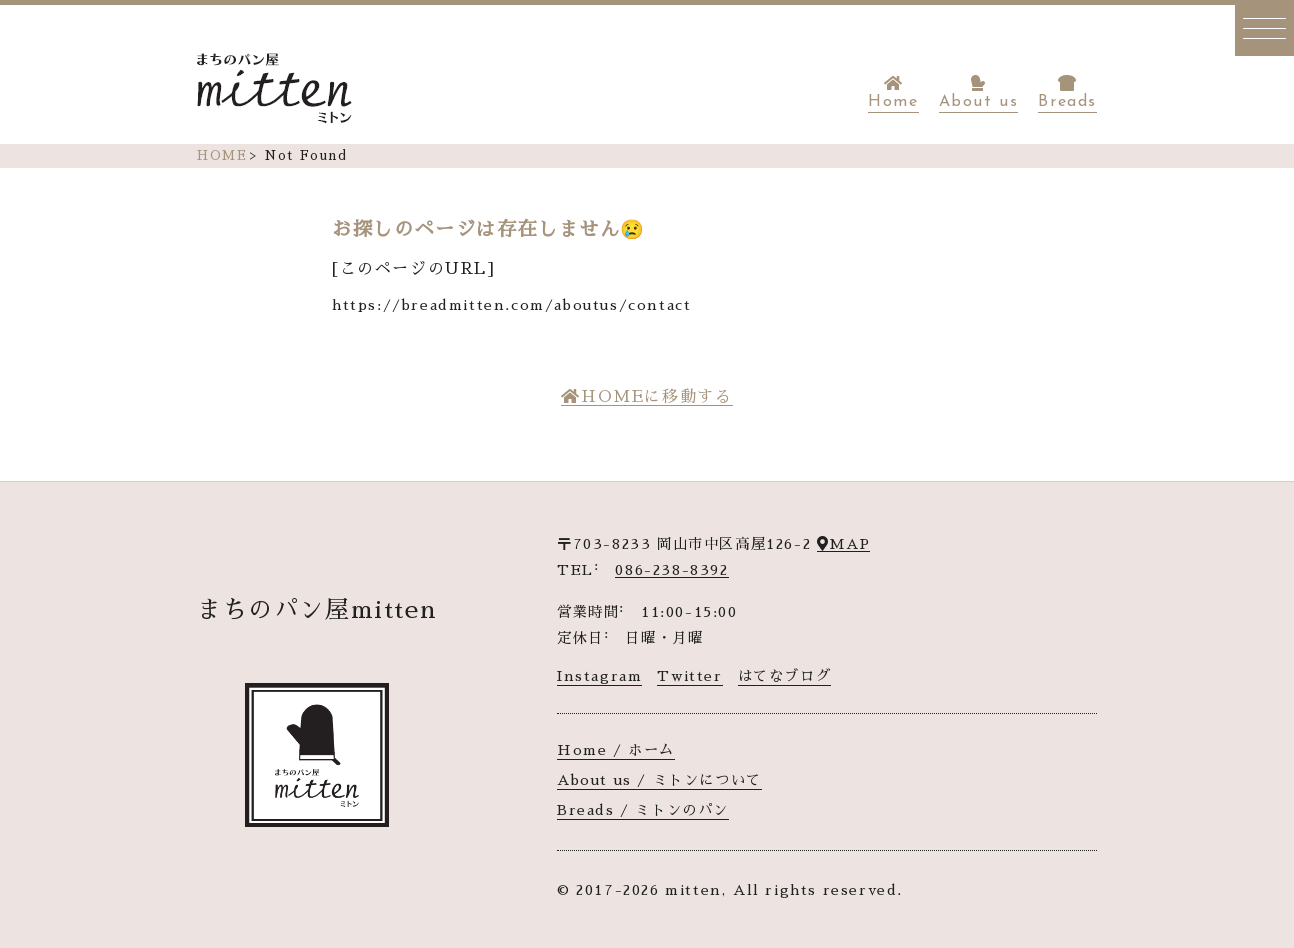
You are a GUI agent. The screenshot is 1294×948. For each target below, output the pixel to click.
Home (893, 92)
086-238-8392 (671, 570)
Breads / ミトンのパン (643, 810)
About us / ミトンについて (659, 780)
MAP (843, 544)
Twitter (689, 676)
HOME (222, 155)
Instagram (599, 676)
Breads (1067, 92)
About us (979, 92)
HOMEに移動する (646, 397)
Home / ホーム (616, 750)
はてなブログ (785, 676)
